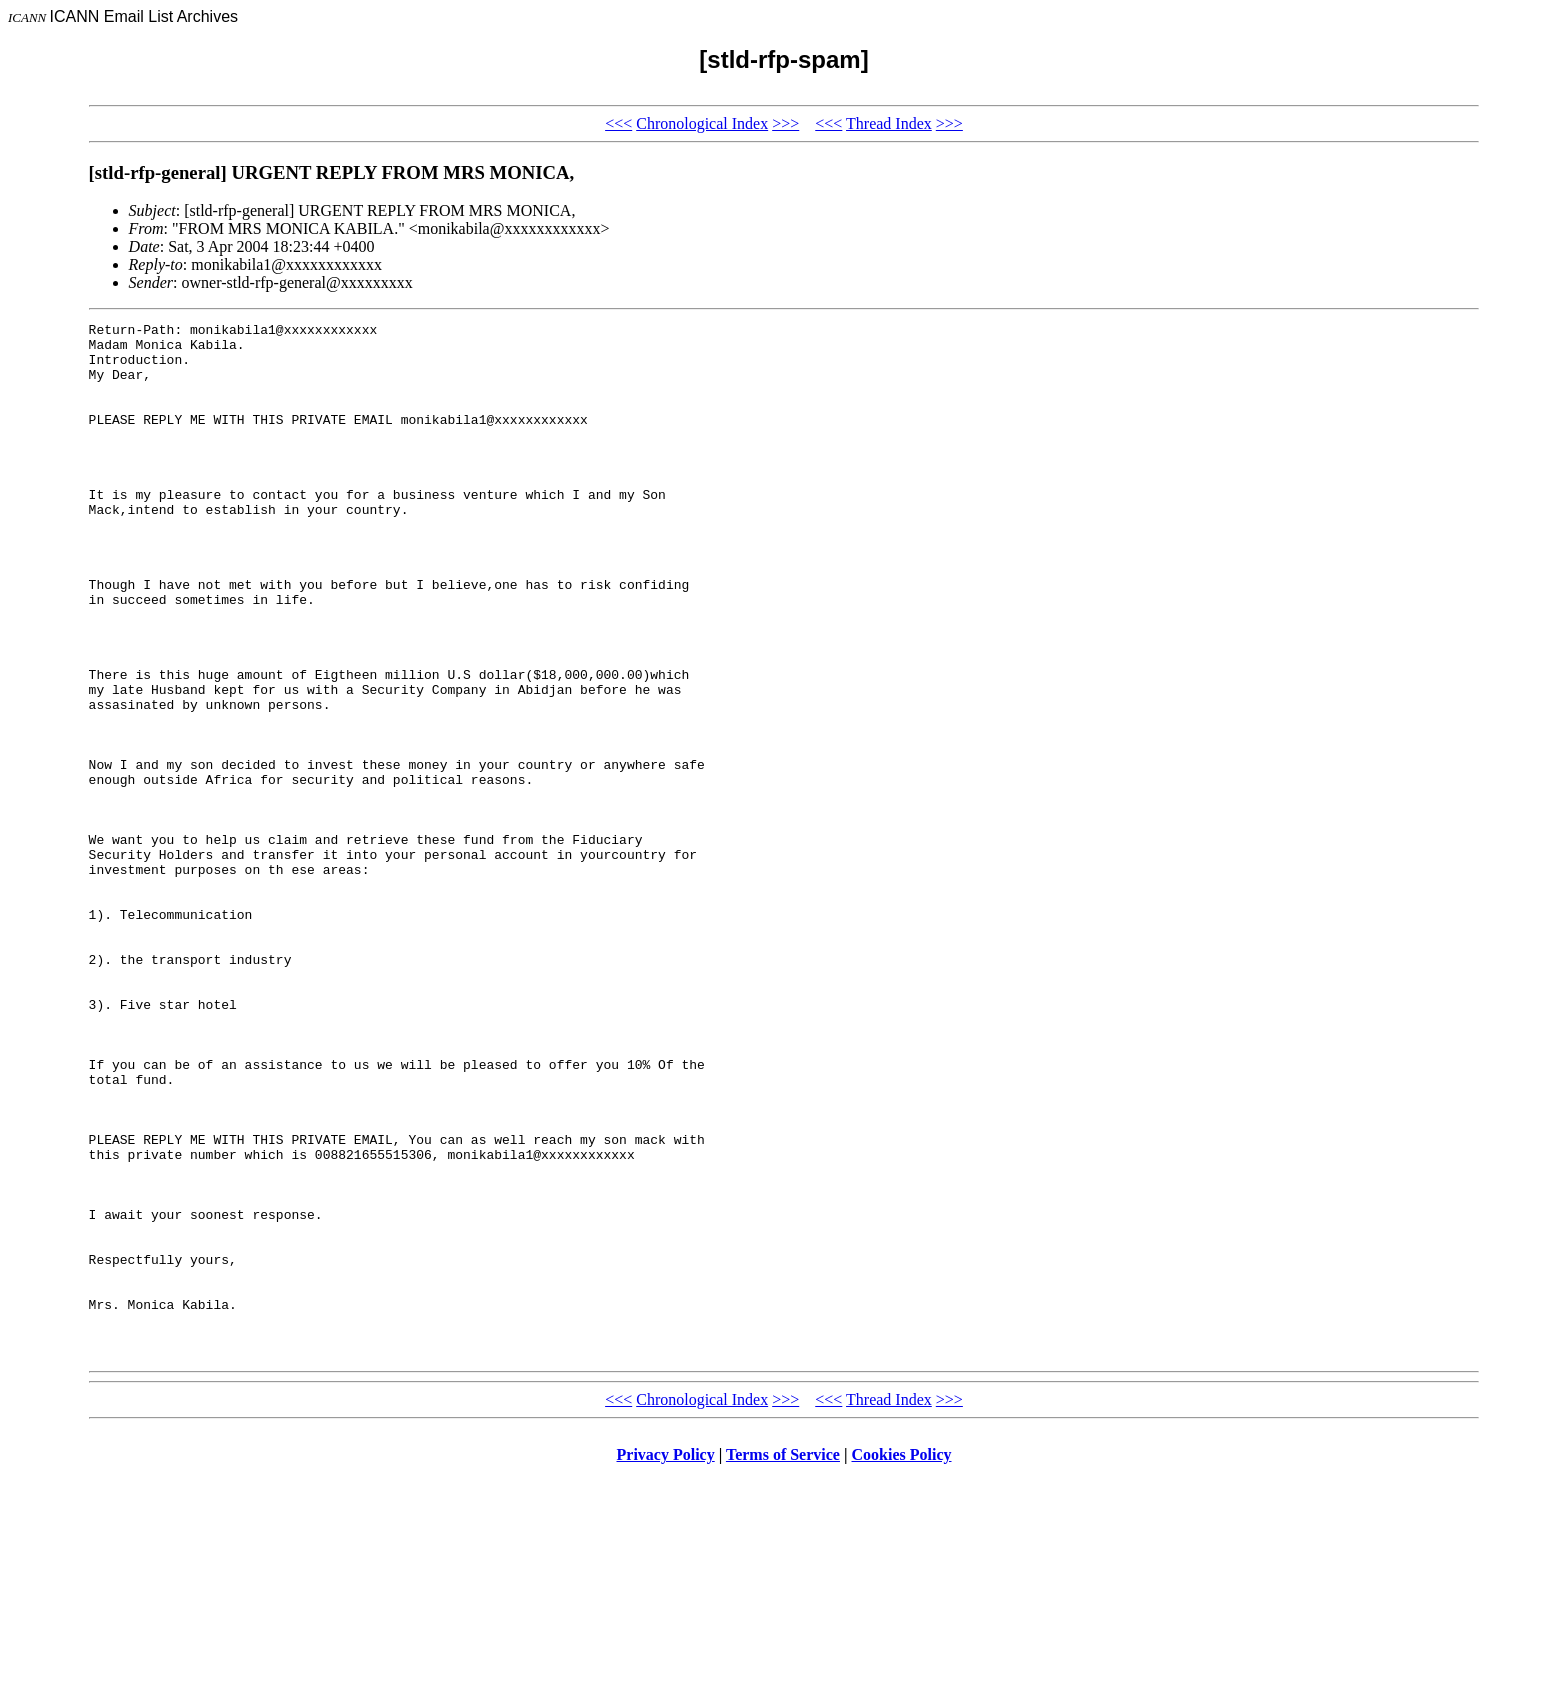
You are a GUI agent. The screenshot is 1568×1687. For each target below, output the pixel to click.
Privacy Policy (666, 1661)
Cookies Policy (902, 1661)
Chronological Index (702, 123)
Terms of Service (783, 1661)
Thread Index (889, 123)
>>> (785, 123)
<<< (618, 123)
